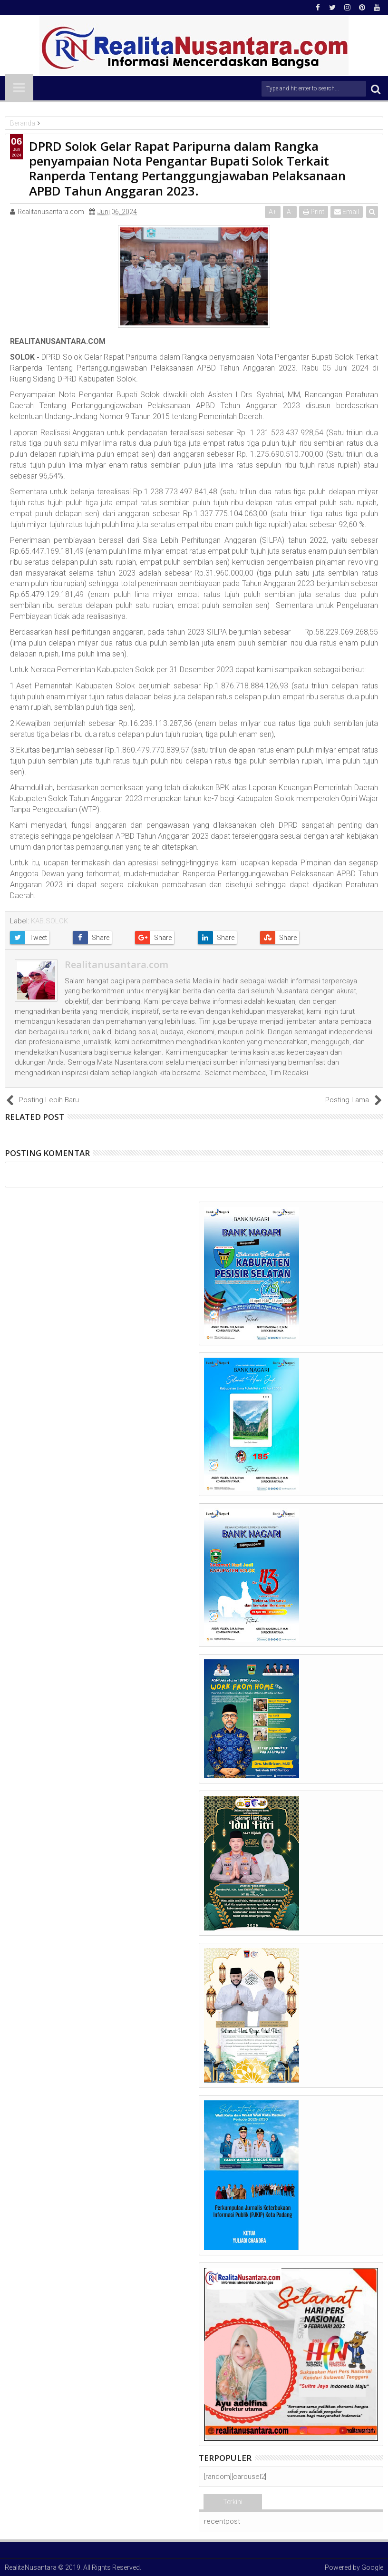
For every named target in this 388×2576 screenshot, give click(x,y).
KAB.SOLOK (49, 921)
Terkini (232, 2502)
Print (313, 211)
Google (372, 2567)
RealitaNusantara (31, 2567)
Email (346, 211)
